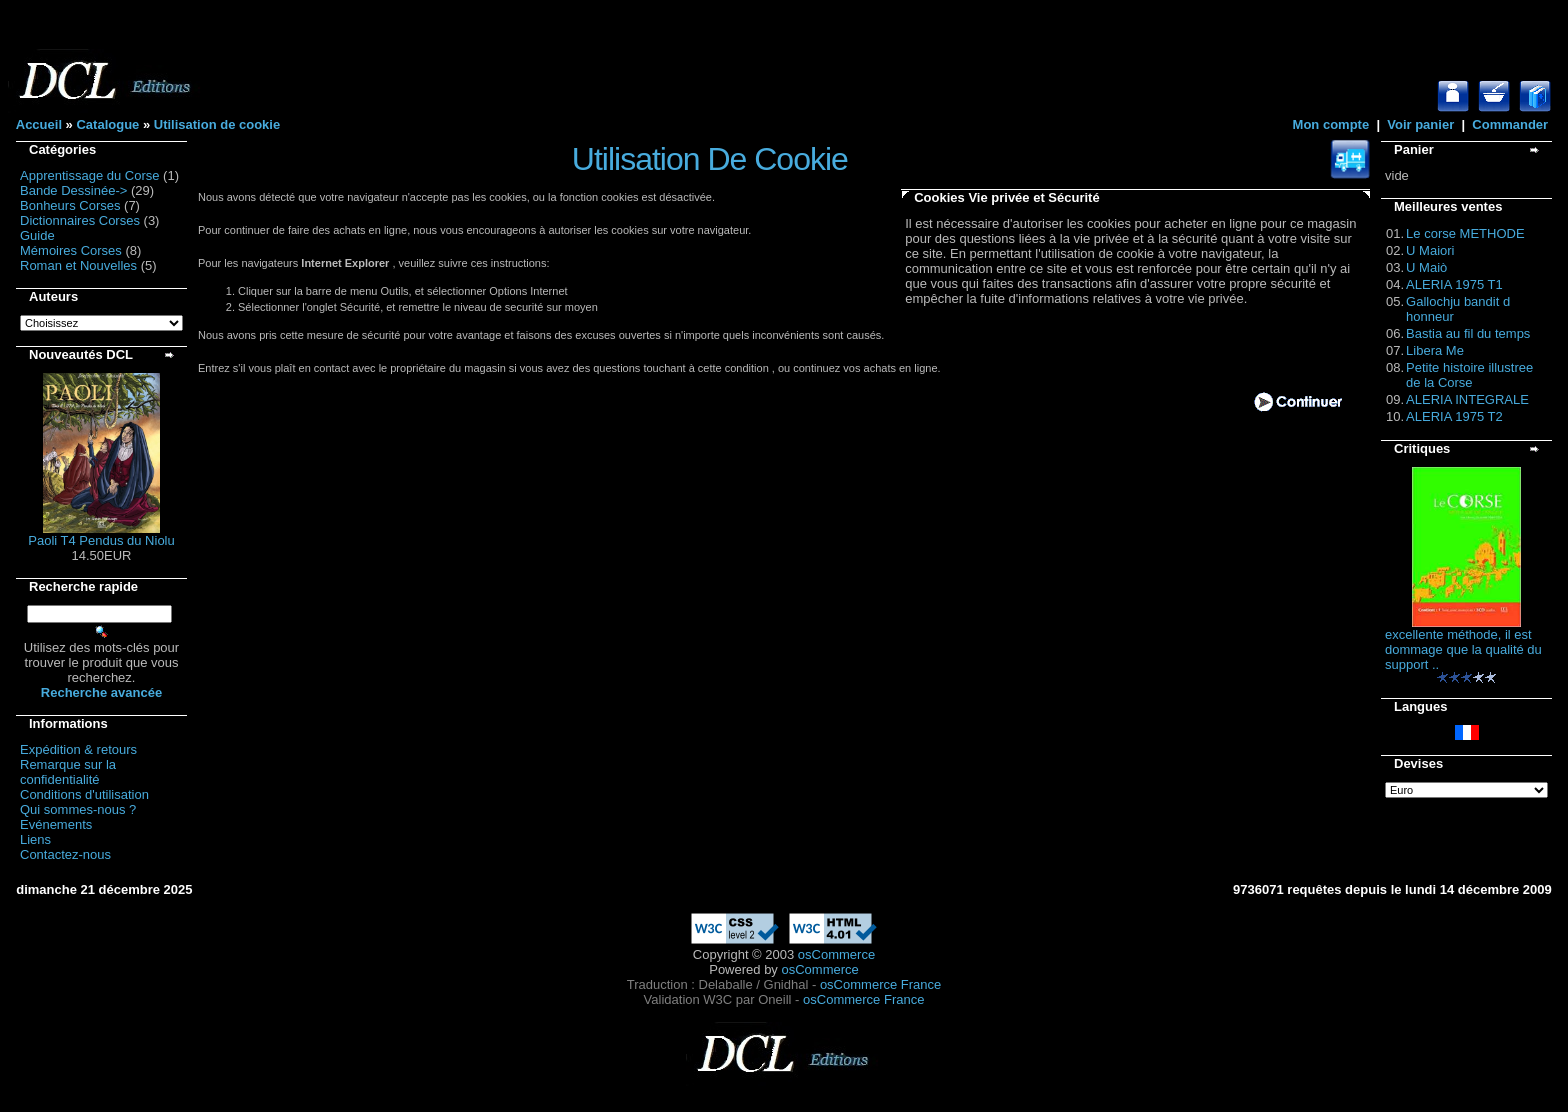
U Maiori (1430, 250)
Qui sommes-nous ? (78, 809)
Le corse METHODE (1465, 233)
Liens (35, 839)
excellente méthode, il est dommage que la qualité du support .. (1463, 649)
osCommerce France (880, 984)
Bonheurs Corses (70, 205)
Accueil (39, 124)
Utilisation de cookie (217, 124)
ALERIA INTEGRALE (1467, 399)
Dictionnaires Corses (80, 220)
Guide (37, 235)
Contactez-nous (65, 854)
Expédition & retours (78, 749)
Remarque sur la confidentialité (68, 772)
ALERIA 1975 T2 (1454, 416)
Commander (1510, 124)
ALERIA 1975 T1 (1454, 284)
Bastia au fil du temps (1468, 333)
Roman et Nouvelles (78, 265)
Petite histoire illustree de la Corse (1469, 375)
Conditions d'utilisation (84, 794)
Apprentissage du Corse (89, 175)
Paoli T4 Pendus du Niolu (101, 540)
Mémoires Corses (71, 250)
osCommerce (836, 954)
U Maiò (1426, 267)
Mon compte (1331, 124)
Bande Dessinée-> (73, 190)
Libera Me (1435, 350)
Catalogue (107, 124)
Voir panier (1420, 124)
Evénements (56, 824)
